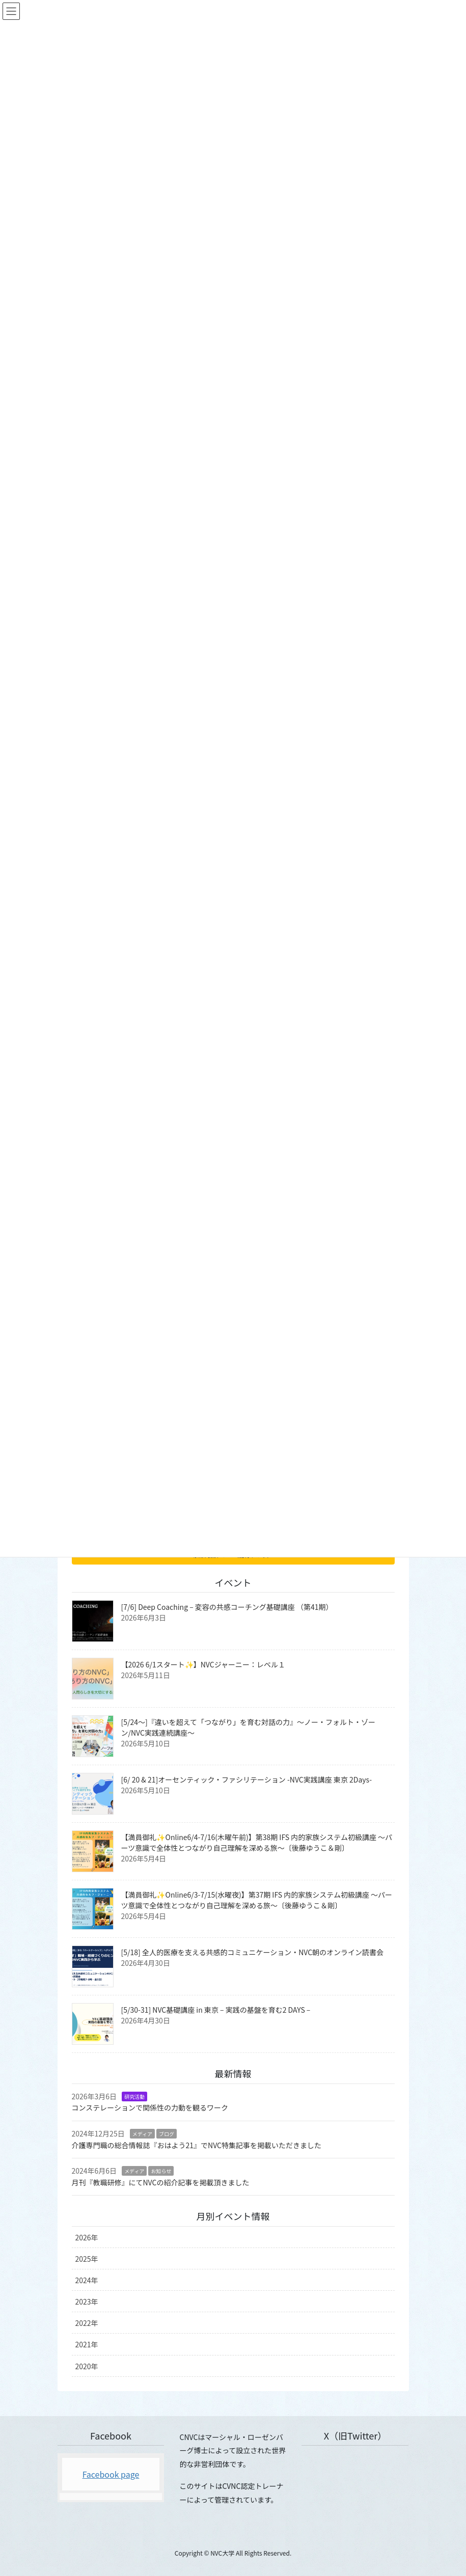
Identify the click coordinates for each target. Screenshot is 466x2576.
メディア (142, 2133)
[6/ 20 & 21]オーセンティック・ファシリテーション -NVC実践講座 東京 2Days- (246, 1779)
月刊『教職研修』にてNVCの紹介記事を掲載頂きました (161, 2182)
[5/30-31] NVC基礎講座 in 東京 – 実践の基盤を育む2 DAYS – (216, 2010)
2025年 (86, 2259)
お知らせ (161, 2171)
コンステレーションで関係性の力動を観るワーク (150, 2107)
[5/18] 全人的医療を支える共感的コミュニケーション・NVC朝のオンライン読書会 (252, 1952)
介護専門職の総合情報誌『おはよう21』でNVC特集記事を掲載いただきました (196, 2145)
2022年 (86, 2323)
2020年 (86, 2366)
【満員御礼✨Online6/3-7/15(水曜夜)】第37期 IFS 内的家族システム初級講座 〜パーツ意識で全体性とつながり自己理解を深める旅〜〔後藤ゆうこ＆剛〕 (257, 1899)
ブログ (166, 2133)
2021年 (86, 2344)
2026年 (86, 2237)
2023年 (86, 2301)
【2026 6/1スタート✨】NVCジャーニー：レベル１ (203, 1664)
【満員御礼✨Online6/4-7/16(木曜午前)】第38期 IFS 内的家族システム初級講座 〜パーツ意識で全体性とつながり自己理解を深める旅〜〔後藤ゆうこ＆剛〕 (257, 1842)
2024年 (86, 2280)
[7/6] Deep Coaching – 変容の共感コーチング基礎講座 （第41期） (227, 1607)
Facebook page (111, 2474)
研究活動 (134, 2096)
